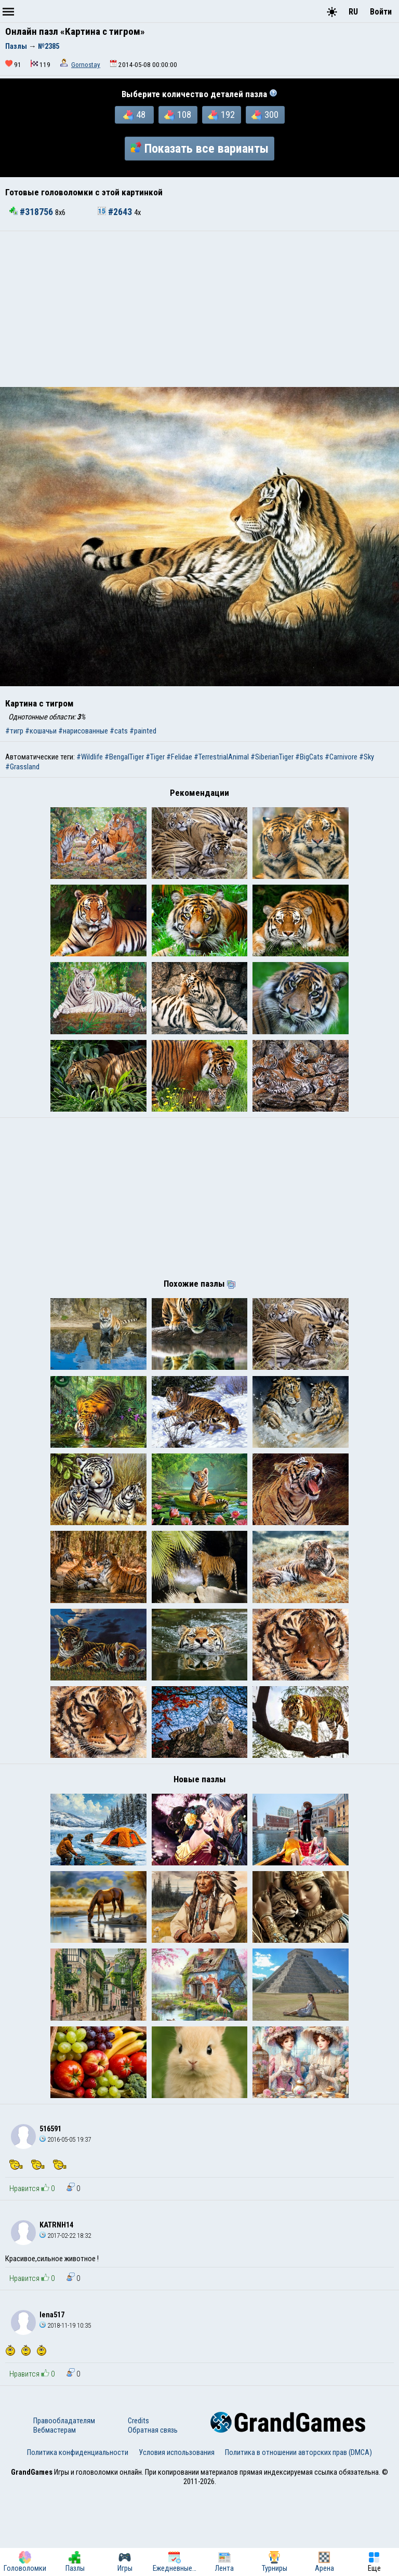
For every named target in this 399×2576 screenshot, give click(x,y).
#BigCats (309, 757)
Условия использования (177, 2537)
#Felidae (179, 757)
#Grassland (22, 766)
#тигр (14, 731)
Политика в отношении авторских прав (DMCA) (298, 2537)
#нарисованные (83, 731)
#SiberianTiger (272, 757)
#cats (119, 731)
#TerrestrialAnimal (221, 757)
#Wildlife (89, 757)
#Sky (366, 757)
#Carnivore (341, 757)
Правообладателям (64, 2505)
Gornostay (85, 65)
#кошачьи (41, 731)
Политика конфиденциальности (77, 2537)
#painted (142, 731)
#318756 (32, 212)
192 (221, 115)
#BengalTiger (124, 757)
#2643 (116, 212)
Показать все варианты (199, 148)
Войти (381, 12)
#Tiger (155, 757)
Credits (138, 2505)
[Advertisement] (199, 309)
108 (177, 115)
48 (134, 115)
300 (264, 115)
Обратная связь (153, 2514)
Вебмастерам (54, 2514)
